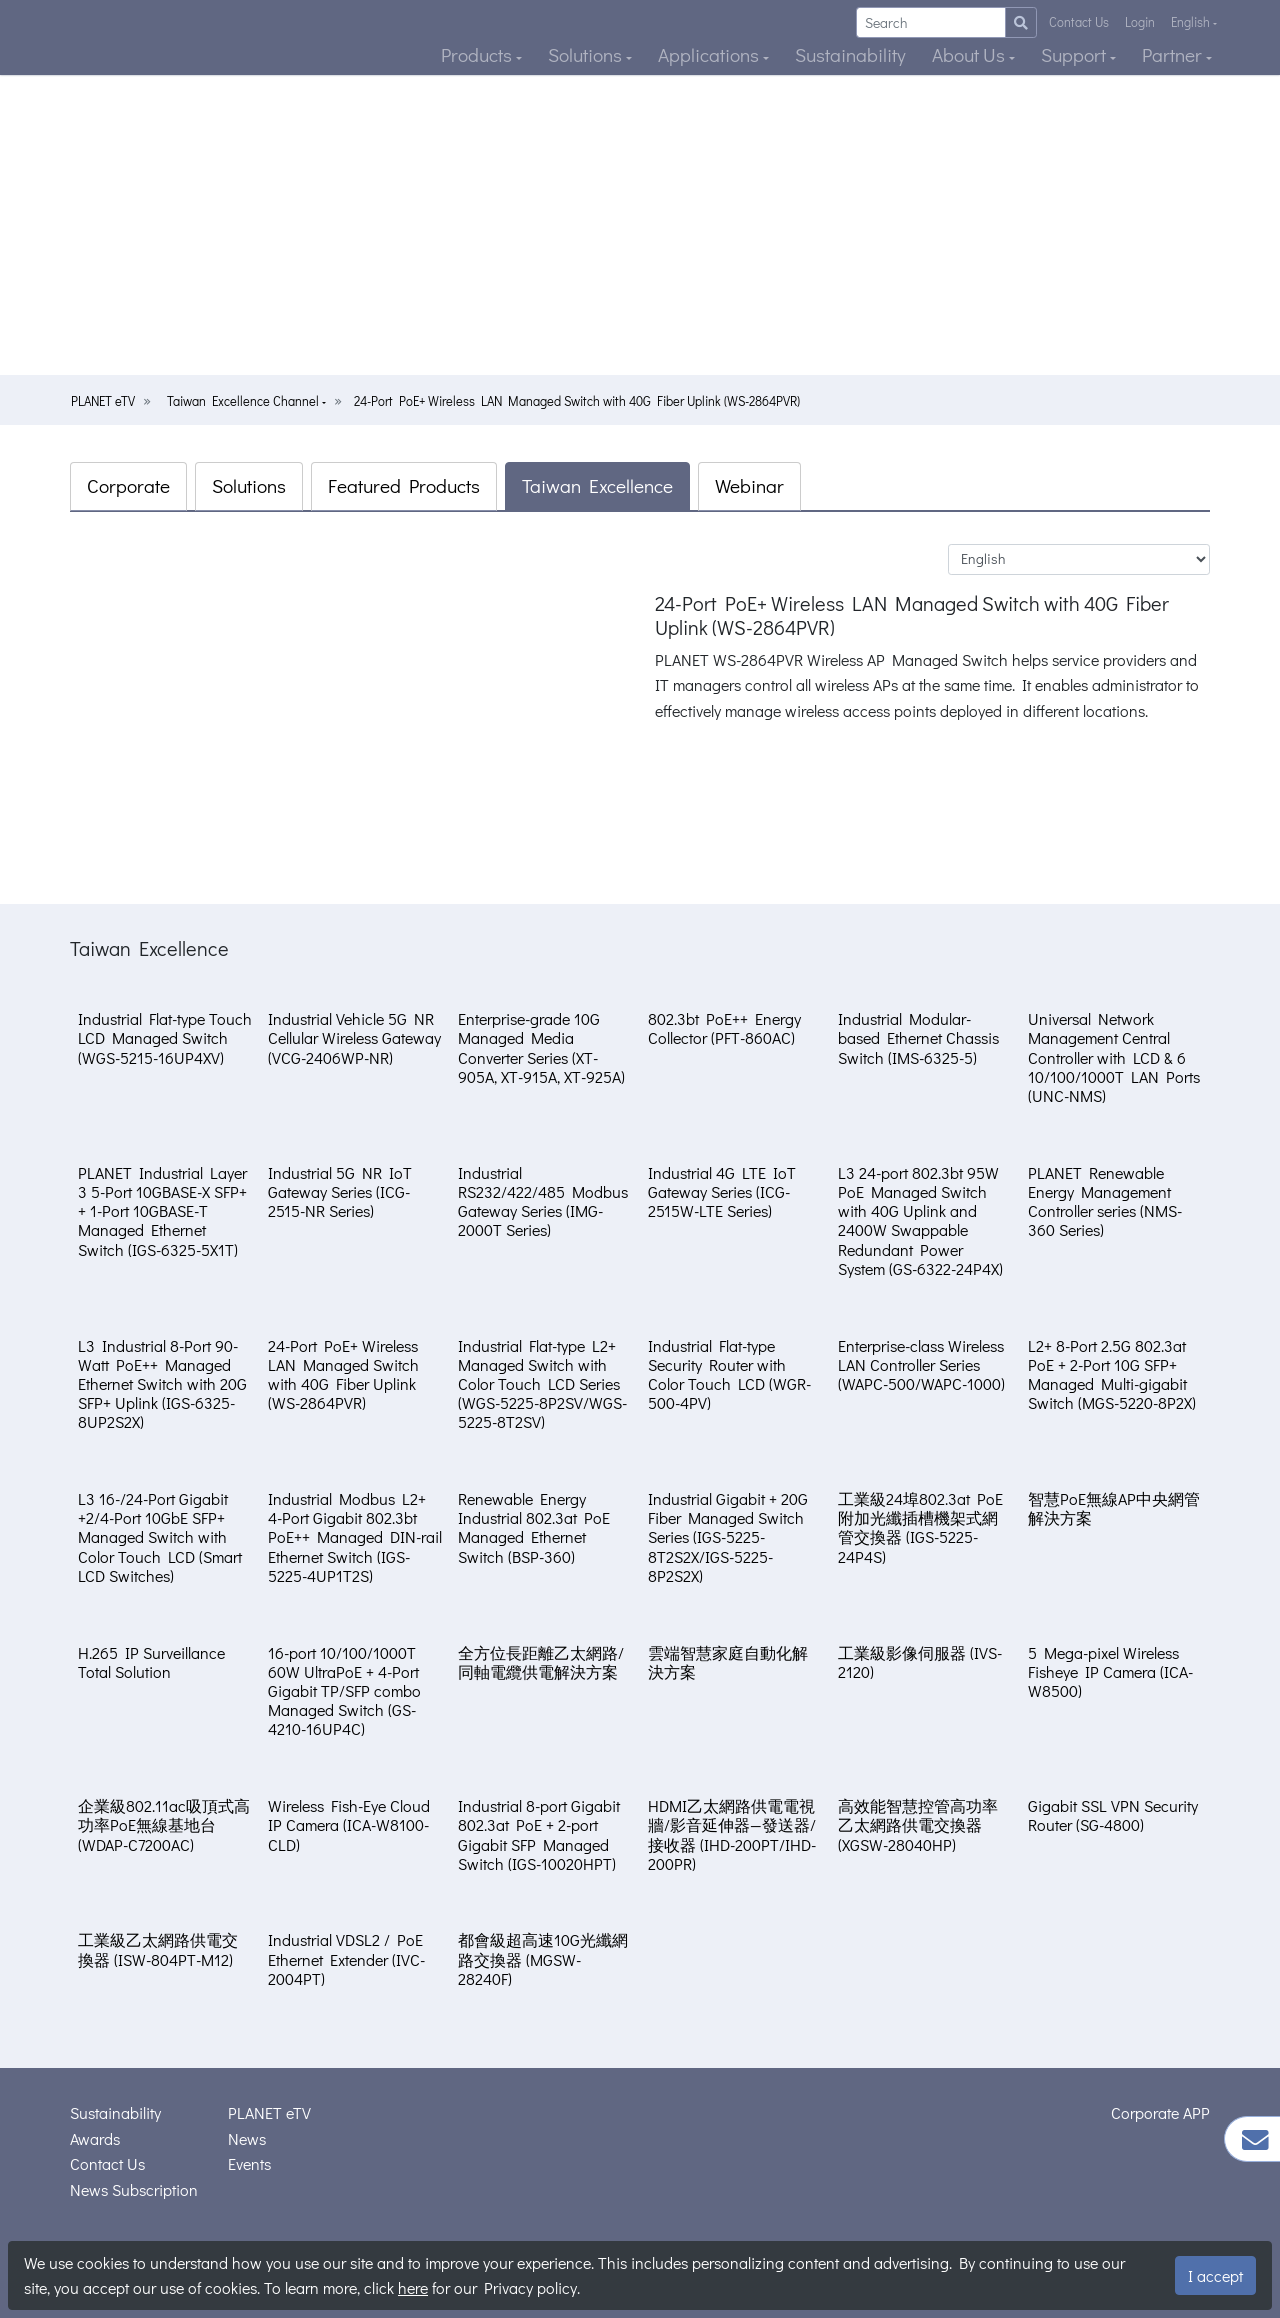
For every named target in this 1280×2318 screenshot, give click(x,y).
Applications (710, 54)
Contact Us (1079, 22)
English (1192, 22)
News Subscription (134, 2189)
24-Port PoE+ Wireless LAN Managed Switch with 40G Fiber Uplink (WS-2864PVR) (577, 401)
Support (1075, 54)
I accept (1215, 2275)
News (247, 2138)
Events (249, 2163)
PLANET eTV (103, 401)
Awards (95, 2138)
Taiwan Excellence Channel (244, 401)
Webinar (749, 485)
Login (1140, 22)
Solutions (587, 54)
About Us (970, 54)
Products (478, 54)
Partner (1174, 54)
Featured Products (404, 485)
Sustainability (850, 54)
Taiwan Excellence (597, 485)
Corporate (128, 485)
